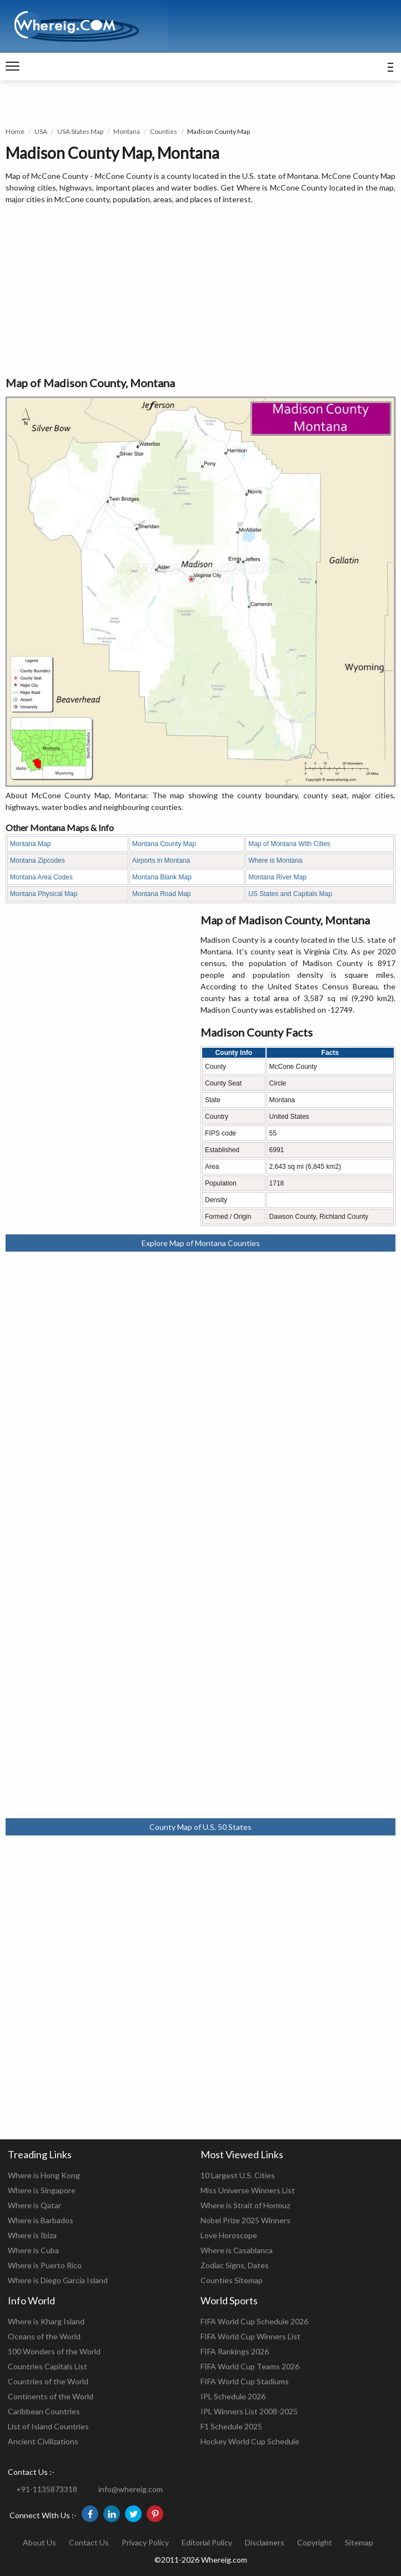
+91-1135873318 (46, 2489)
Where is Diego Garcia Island (58, 2280)
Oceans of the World (44, 2336)
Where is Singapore (42, 2190)
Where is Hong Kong (44, 2175)
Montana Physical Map (43, 894)
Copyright (314, 2542)
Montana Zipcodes (37, 860)
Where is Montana (275, 860)
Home (15, 131)
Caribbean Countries (44, 2411)
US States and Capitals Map (290, 894)
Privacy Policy (145, 2542)
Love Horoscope (228, 2235)
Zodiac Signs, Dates (234, 2265)
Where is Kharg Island (46, 2321)
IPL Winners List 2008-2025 (249, 2411)
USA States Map (80, 131)
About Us (39, 2542)
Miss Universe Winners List (247, 2190)
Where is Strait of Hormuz (245, 2205)
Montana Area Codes (41, 877)
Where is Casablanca (236, 2250)
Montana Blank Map (162, 877)
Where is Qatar (34, 2205)
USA (40, 131)
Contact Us (89, 2542)
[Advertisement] (200, 291)
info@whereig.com (130, 2489)
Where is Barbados (40, 2220)
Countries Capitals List (47, 2366)
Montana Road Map (161, 894)
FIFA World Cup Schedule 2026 (254, 2321)
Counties (163, 131)
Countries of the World (48, 2381)
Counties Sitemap (231, 2280)
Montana (126, 131)
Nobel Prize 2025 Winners (245, 2220)
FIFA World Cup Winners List (250, 2336)
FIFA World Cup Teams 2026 (249, 2366)
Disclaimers (264, 2542)
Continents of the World (50, 2396)
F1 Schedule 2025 (231, 2426)
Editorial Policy (207, 2542)
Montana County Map (164, 844)
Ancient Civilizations (43, 2441)
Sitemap (359, 2542)
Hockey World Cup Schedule (249, 2441)
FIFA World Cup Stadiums (244, 2381)
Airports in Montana (161, 860)
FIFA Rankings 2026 (234, 2351)
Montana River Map (277, 877)
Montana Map (30, 844)
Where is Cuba (33, 2250)
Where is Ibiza (32, 2235)
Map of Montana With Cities (289, 844)
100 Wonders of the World (54, 2351)
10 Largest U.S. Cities (237, 2175)
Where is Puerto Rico (45, 2265)
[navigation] (12, 67)
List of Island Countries (48, 2426)
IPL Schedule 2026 (232, 2396)
